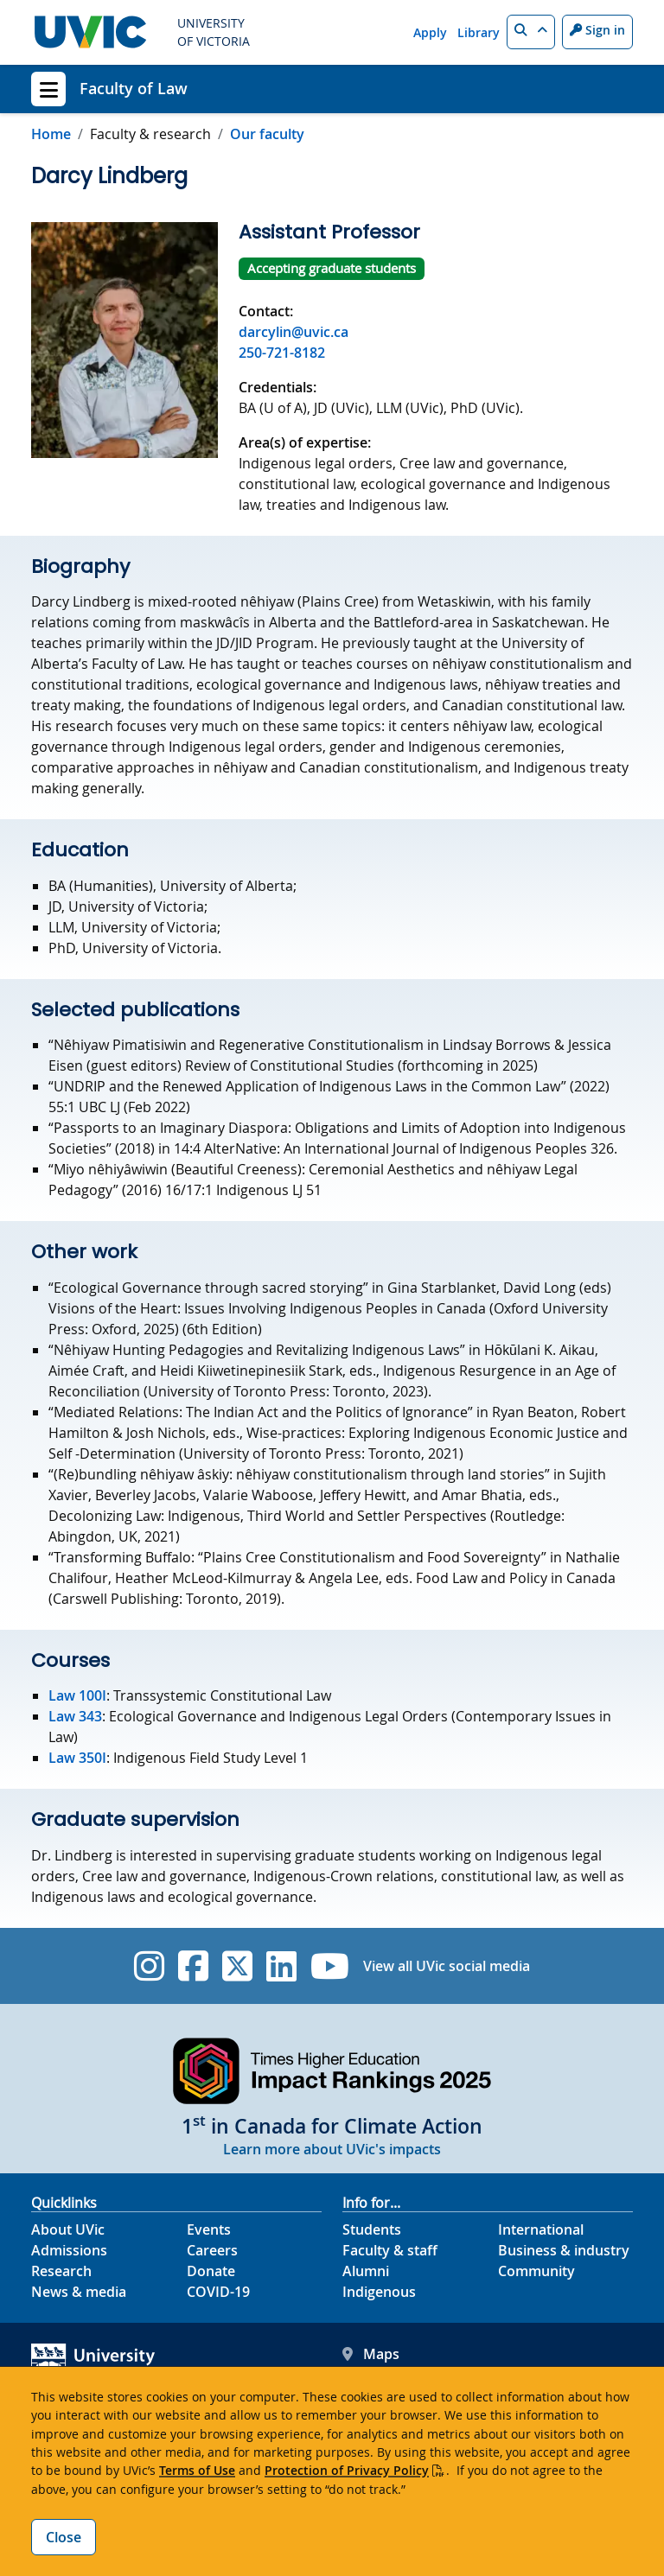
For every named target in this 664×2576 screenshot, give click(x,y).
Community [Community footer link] (536, 2270)
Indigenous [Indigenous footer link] (379, 2291)
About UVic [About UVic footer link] (68, 2229)
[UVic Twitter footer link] (237, 1966)
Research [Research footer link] (61, 2270)
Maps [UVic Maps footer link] (370, 2354)
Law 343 (75, 1716)
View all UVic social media (446, 1965)
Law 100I (77, 1695)
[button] (531, 32)
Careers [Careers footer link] (212, 2250)
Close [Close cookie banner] (63, 2537)
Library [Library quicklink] (478, 32)
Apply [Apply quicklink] (430, 32)
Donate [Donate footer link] (211, 2270)
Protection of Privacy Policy (347, 2470)
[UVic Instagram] (149, 1966)
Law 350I (77, 1757)
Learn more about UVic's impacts (332, 2149)
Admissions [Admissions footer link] (69, 2250)
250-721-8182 (282, 352)
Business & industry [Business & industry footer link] (563, 2250)
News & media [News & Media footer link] (78, 2291)
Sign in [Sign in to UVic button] (597, 30)
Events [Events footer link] (209, 2229)
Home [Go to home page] (51, 133)
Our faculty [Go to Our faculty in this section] (267, 133)
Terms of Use (197, 2470)
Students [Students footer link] (371, 2229)
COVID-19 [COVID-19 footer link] (218, 2291)
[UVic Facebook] (193, 1966)
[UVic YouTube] (329, 1966)
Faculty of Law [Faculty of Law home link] (134, 88)
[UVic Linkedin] (281, 1966)
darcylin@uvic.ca (293, 331)
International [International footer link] (541, 2229)
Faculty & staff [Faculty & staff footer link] (389, 2250)
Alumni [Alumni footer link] (365, 2270)
